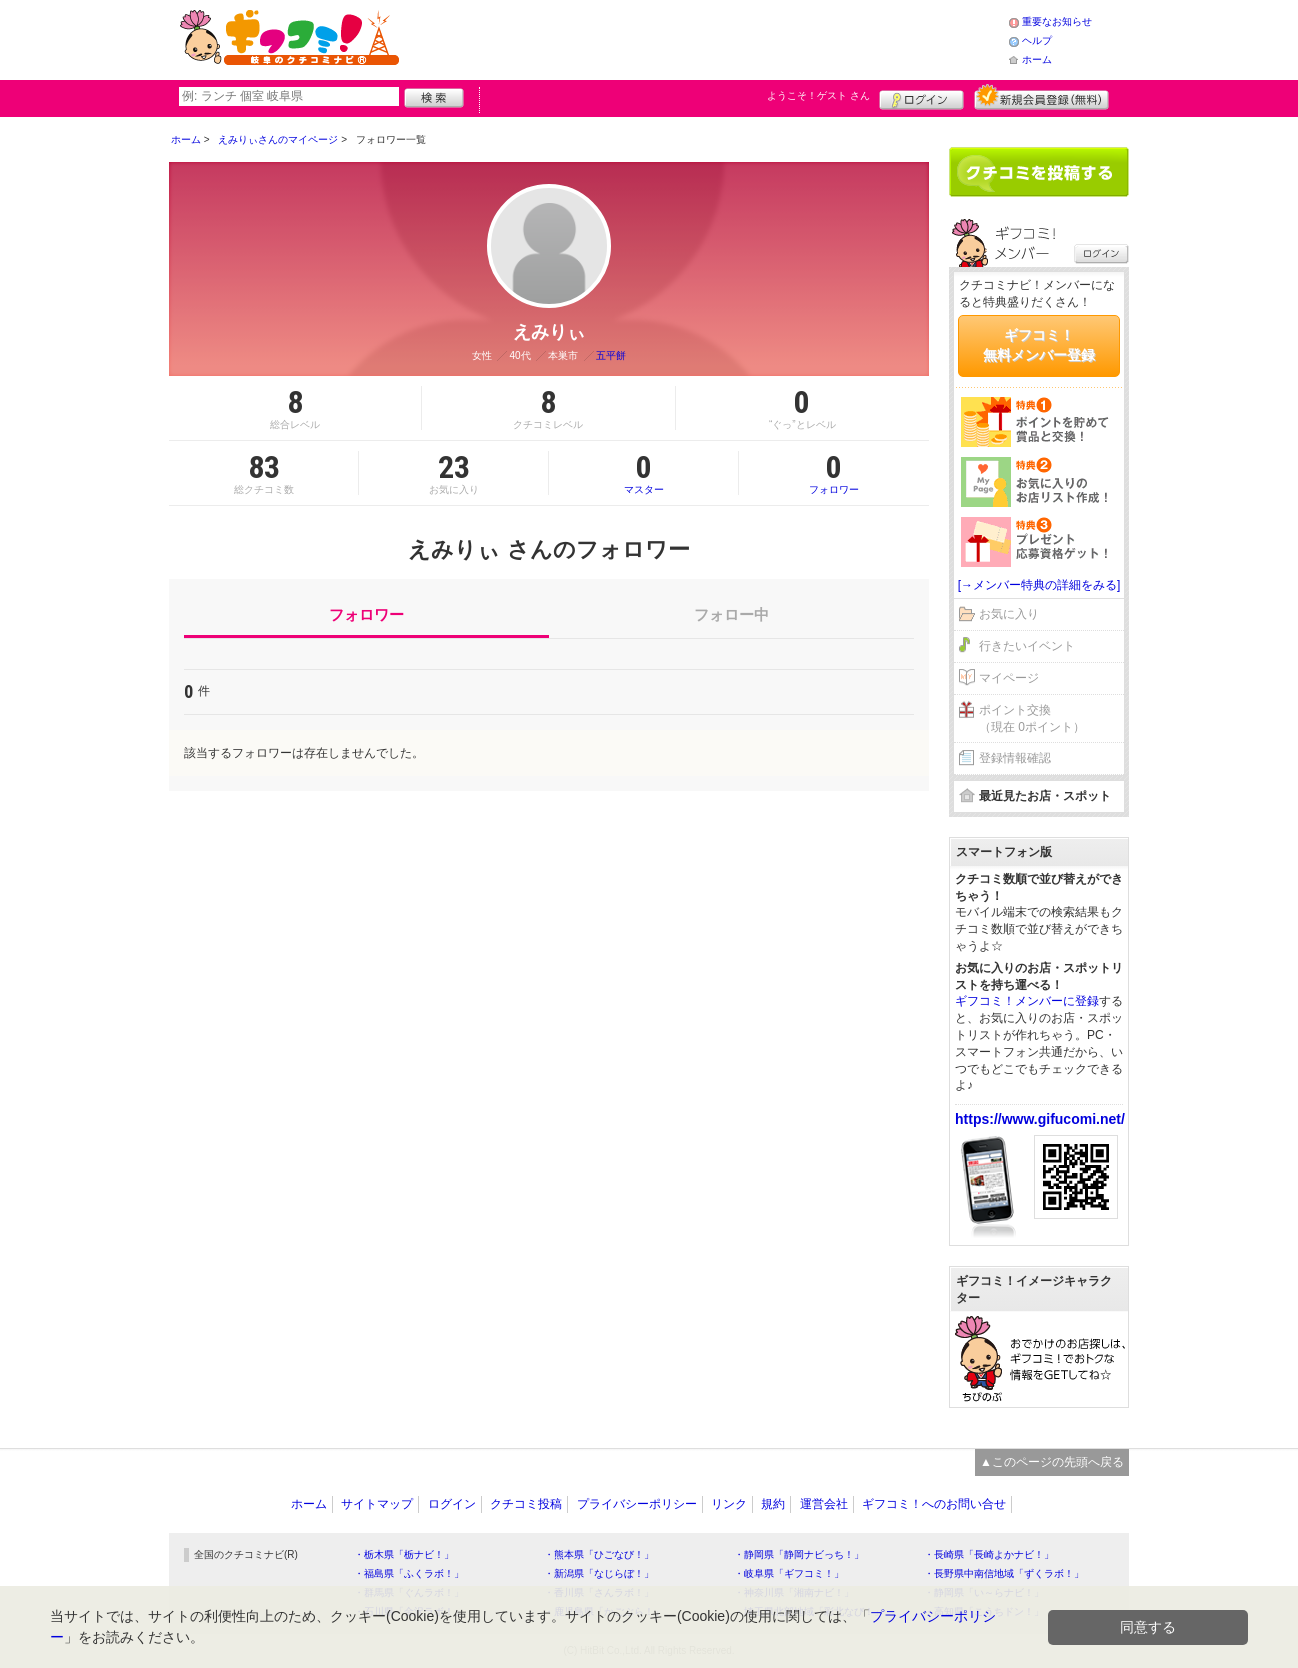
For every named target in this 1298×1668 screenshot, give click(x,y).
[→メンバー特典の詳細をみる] (1039, 585)
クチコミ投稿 (526, 1504)
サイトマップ (377, 1504)
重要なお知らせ (1057, 21)
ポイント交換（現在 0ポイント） (1032, 718)
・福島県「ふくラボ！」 (409, 1573)
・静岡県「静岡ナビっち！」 (799, 1554)
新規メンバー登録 (1041, 97)
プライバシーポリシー (637, 1504)
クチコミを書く (1039, 172)
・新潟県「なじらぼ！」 (599, 1573)
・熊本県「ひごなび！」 (599, 1554)
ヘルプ (1037, 40)
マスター (643, 473)
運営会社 (824, 1504)
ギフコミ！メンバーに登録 (1027, 1001)
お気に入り (1009, 614)
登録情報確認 (1015, 758)
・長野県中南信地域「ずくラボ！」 (1004, 1573)
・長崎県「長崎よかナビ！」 (989, 1554)
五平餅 (611, 355)
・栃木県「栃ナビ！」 (404, 1554)
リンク (729, 1504)
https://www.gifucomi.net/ (1040, 1119)
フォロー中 (731, 614)
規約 (773, 1504)
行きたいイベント (1027, 646)
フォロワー (834, 473)
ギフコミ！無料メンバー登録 (1039, 345)
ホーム (1037, 59)
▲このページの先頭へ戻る (1052, 1462)
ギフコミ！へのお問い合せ (934, 1504)
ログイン (921, 97)
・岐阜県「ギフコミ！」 (789, 1573)
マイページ (1009, 678)
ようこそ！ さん (818, 95)
